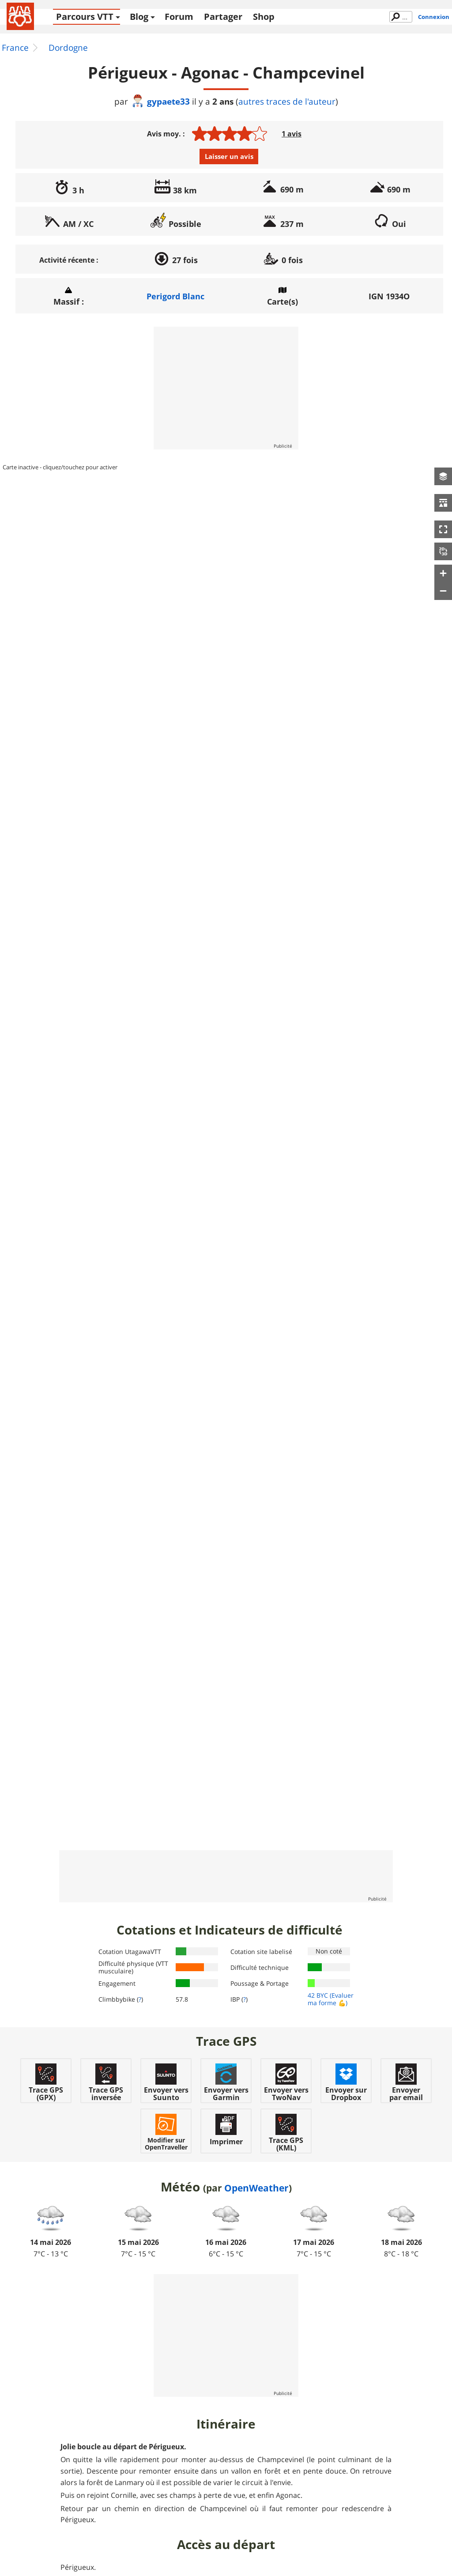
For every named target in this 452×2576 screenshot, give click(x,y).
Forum (179, 17)
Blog (139, 17)
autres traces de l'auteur (286, 101)
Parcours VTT (84, 17)
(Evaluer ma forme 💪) (331, 1999)
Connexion (433, 17)
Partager (223, 17)
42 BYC (318, 1995)
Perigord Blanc (175, 296)
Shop (264, 17)
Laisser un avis (229, 156)
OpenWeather (256, 2188)
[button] (443, 476)
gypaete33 (160, 101)
